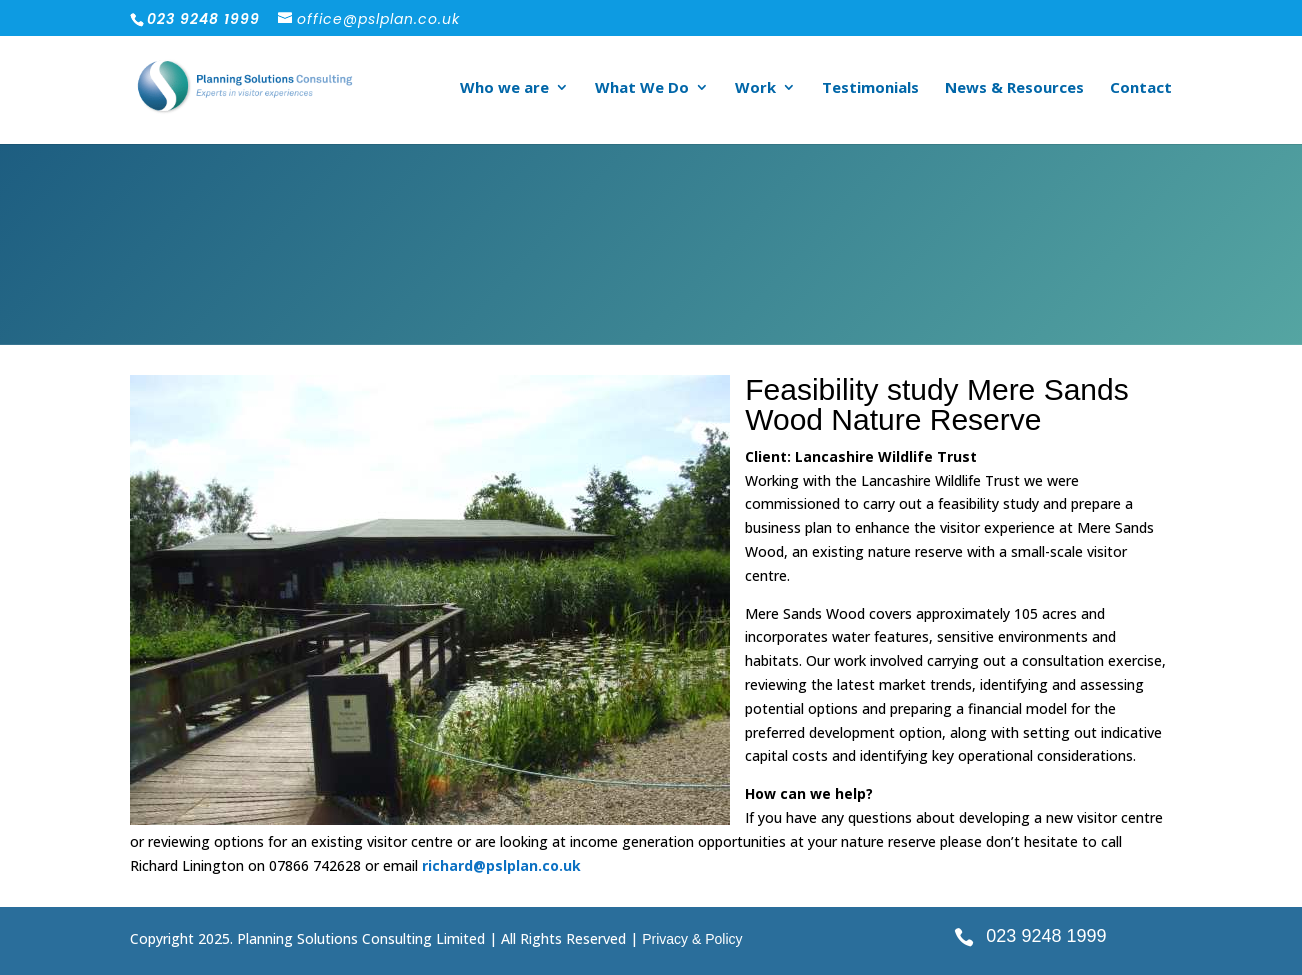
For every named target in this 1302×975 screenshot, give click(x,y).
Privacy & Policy (692, 939)
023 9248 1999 (1046, 936)
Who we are (504, 88)
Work (755, 88)
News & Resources (1014, 88)
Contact (1141, 88)
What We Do (642, 88)
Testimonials (870, 88)
